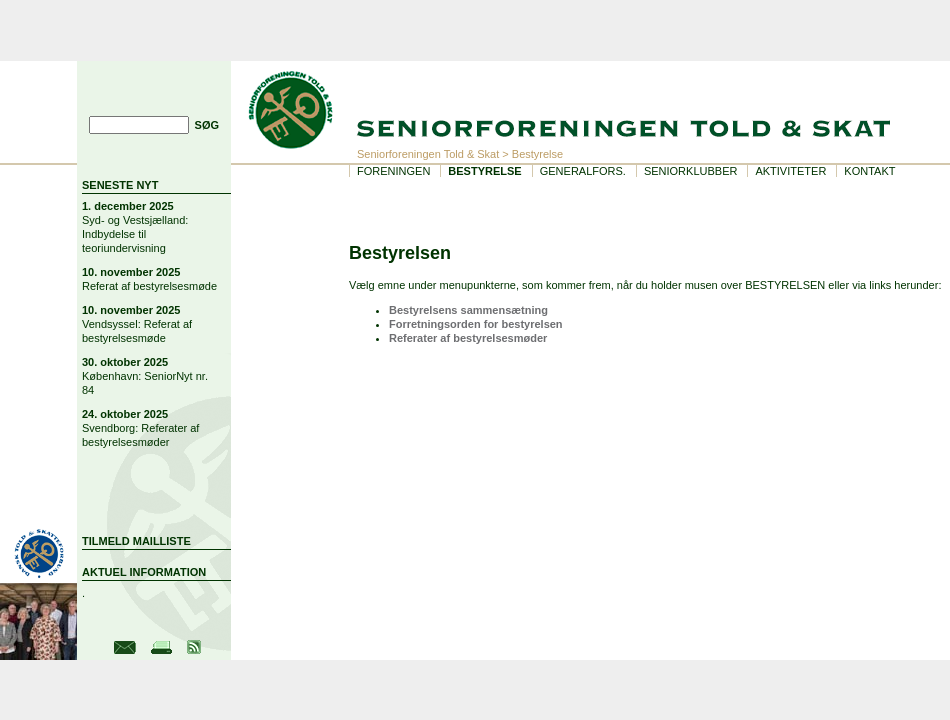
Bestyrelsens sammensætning (468, 310)
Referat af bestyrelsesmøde (149, 286)
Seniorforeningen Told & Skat (428, 154)
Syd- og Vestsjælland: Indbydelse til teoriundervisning (135, 234)
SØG (207, 125)
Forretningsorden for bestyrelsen (476, 324)
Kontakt (869, 171)
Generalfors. (583, 171)
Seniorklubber (691, 171)
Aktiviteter (790, 171)
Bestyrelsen (400, 253)
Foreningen (393, 171)
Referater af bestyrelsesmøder (468, 338)
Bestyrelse (484, 171)
